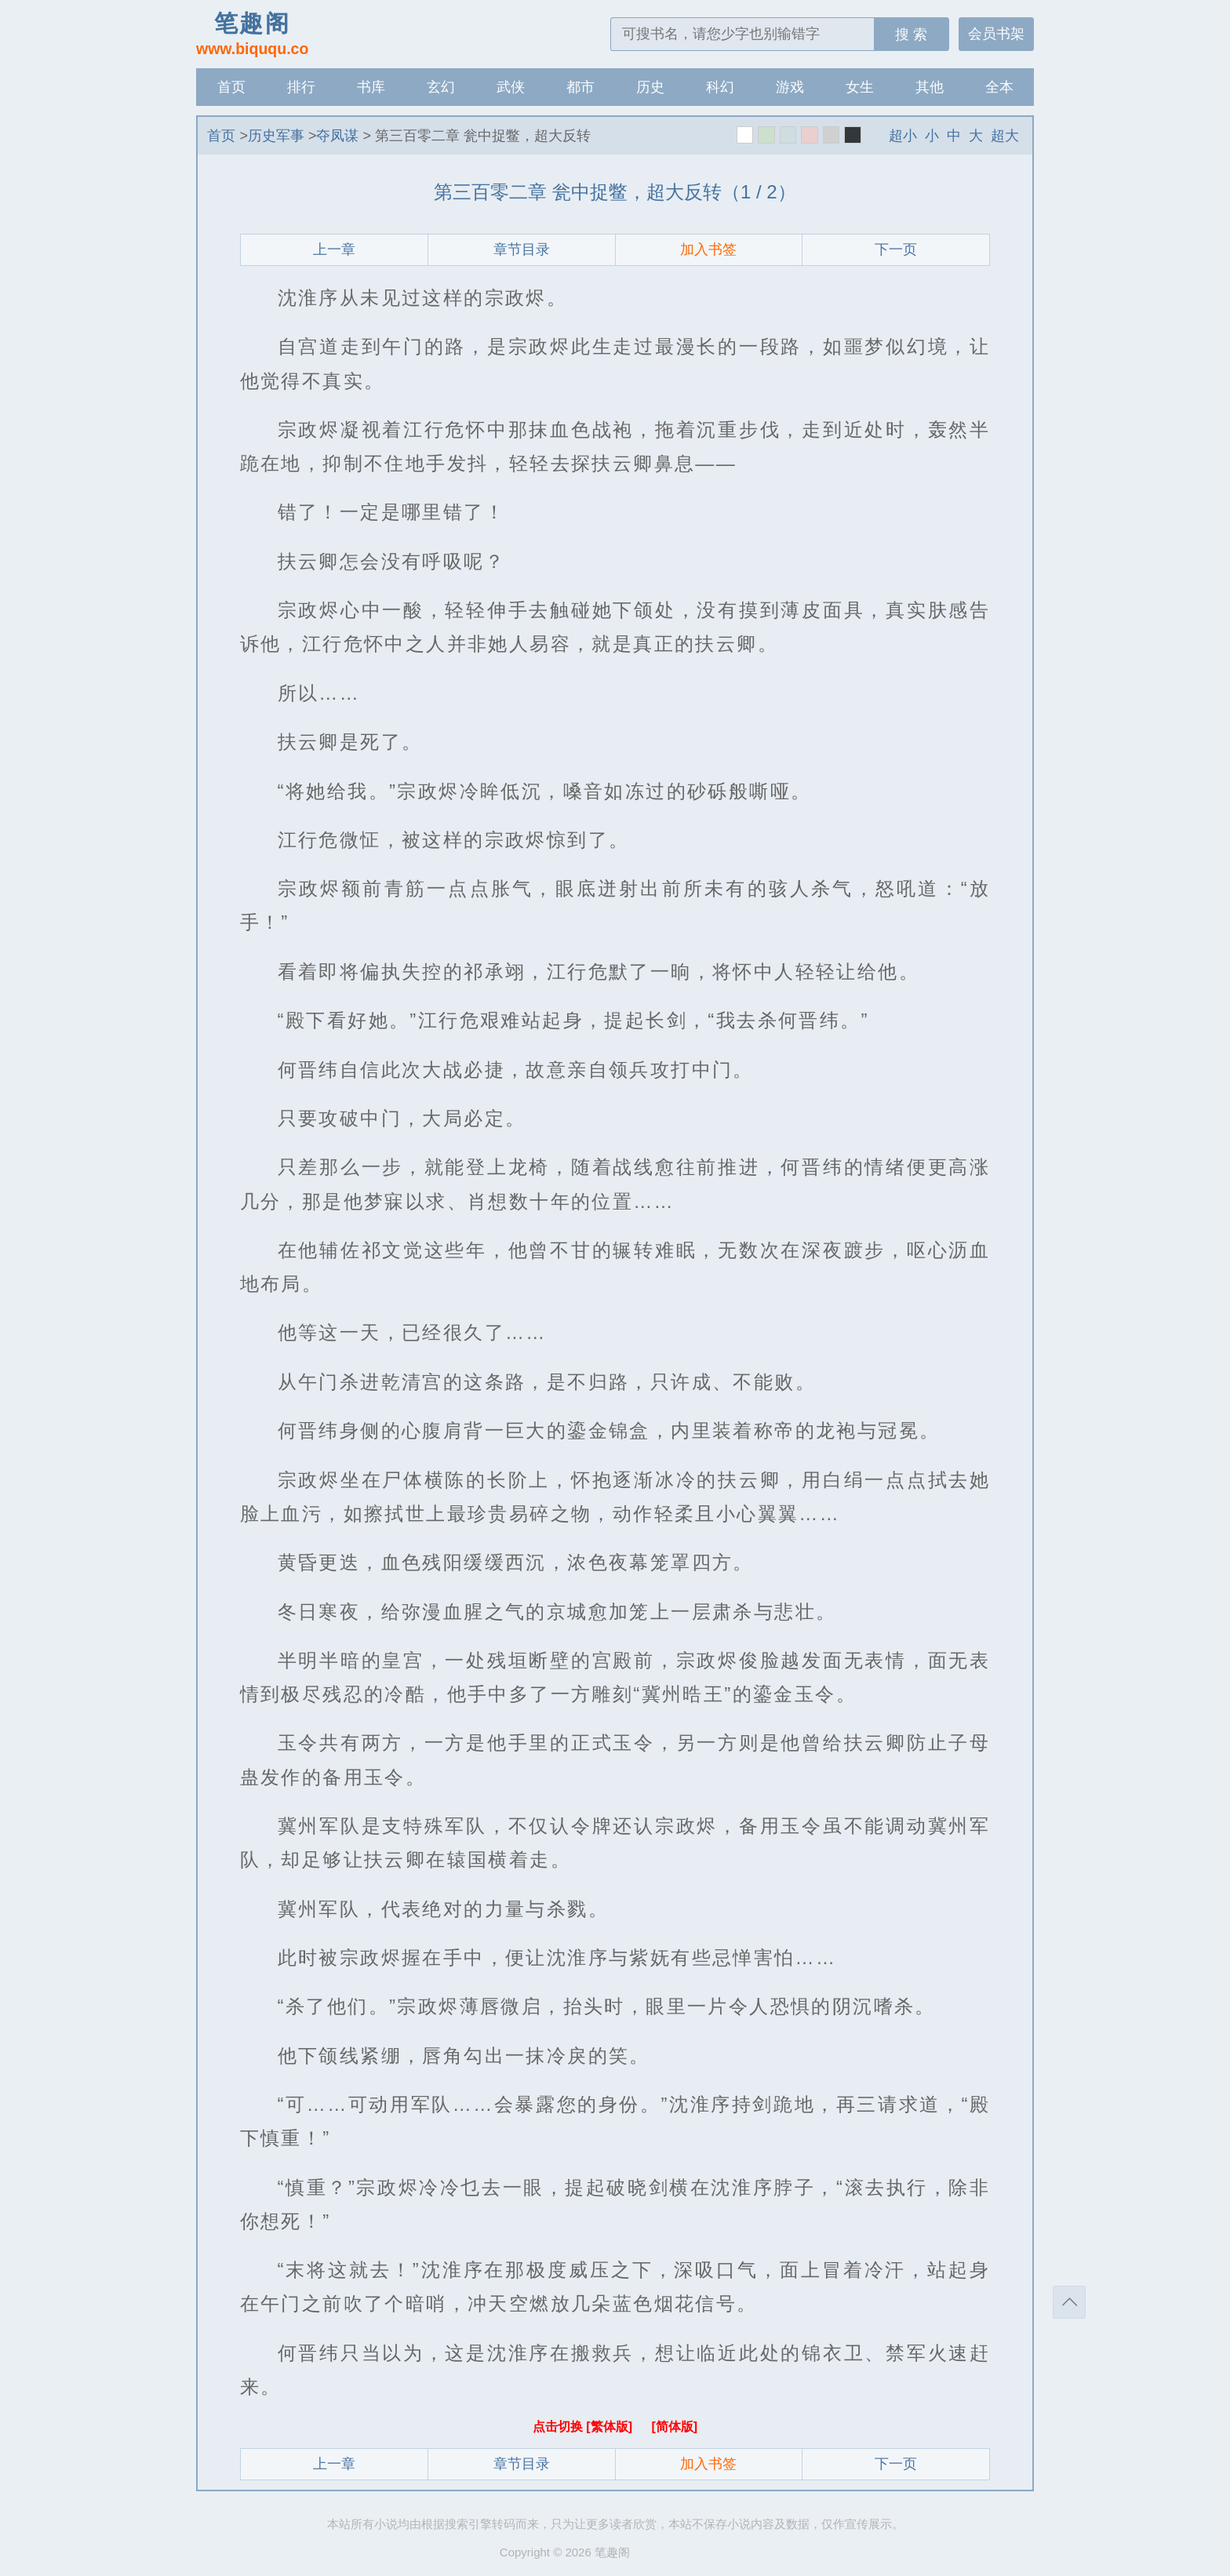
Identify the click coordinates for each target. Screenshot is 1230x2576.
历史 (650, 87)
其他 (929, 87)
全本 (999, 87)
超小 (903, 136)
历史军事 (276, 136)
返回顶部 (1069, 2302)
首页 (231, 87)
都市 (580, 87)
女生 (860, 87)
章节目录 (521, 249)
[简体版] (674, 2426)
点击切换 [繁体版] (584, 2426)
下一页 (896, 249)
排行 (301, 87)
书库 (371, 87)
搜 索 (911, 34)
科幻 (720, 87)
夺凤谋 (337, 136)
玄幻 (441, 87)
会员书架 (996, 34)
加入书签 (708, 249)
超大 (1005, 136)
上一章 (334, 249)
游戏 (790, 87)
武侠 (511, 87)
